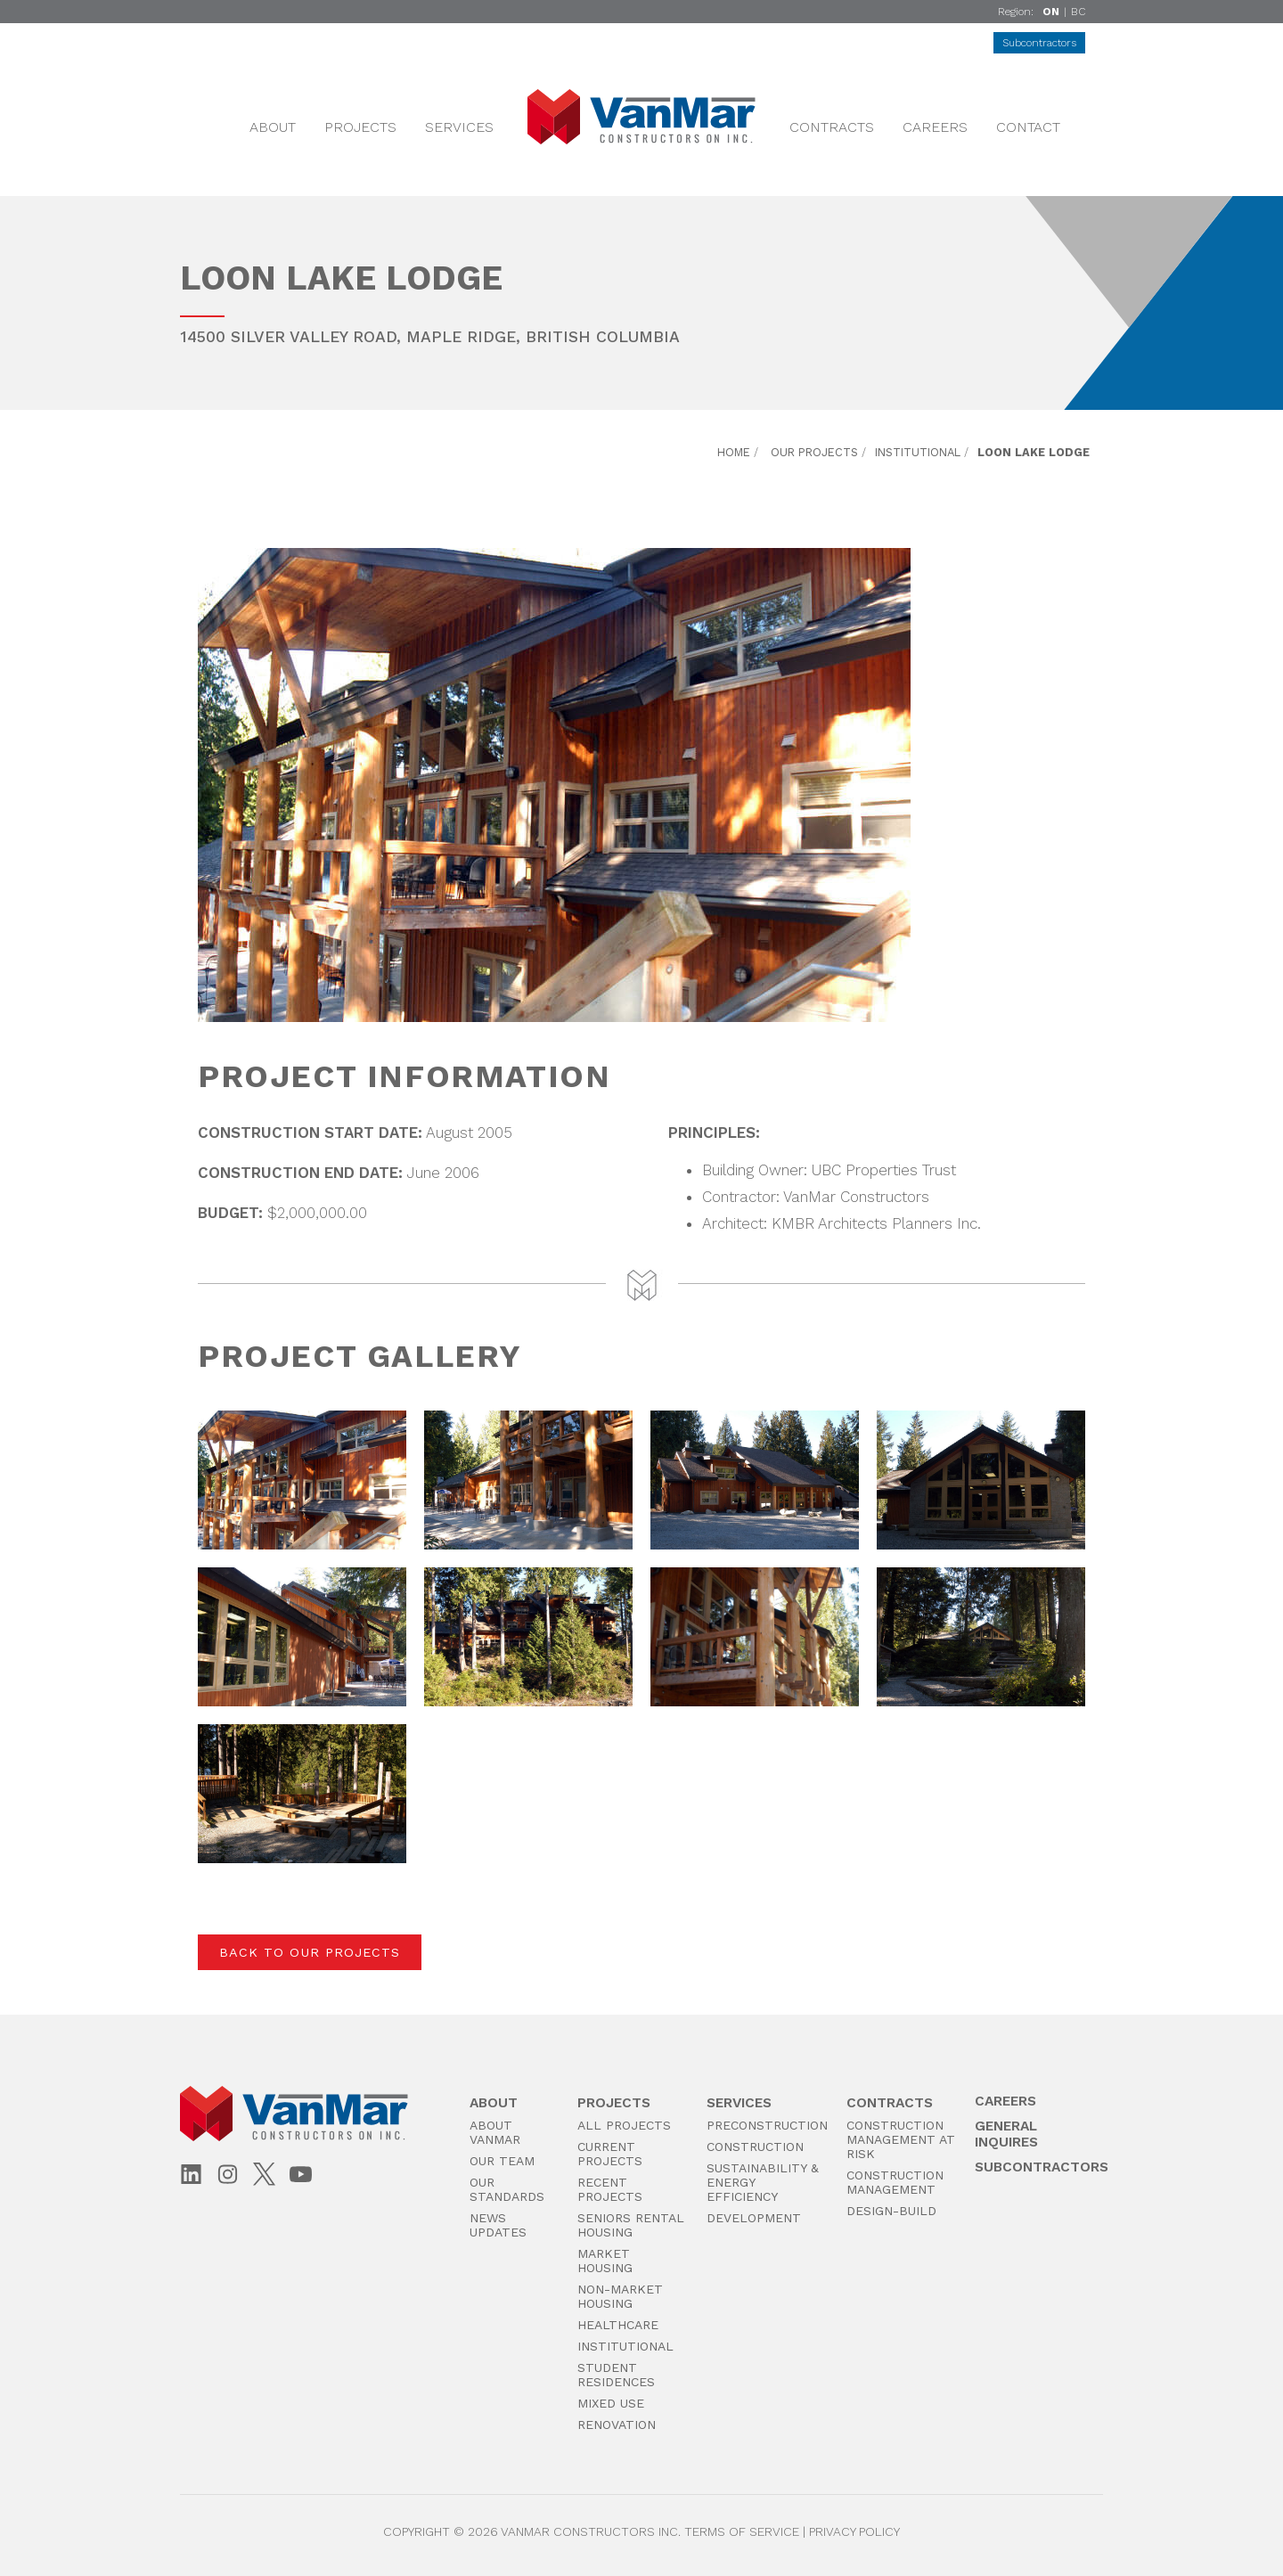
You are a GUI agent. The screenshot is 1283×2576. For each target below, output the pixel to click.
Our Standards (507, 2189)
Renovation (616, 2424)
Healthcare (617, 2325)
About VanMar (495, 2132)
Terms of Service (741, 2531)
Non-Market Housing (620, 2296)
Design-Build (891, 2211)
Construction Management (895, 2182)
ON (1050, 11)
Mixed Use (610, 2403)
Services (459, 127)
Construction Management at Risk (900, 2139)
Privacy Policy (854, 2531)
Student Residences (616, 2374)
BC (1078, 11)
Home (733, 452)
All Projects (624, 2125)
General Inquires (1006, 2134)
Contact (1028, 127)
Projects (360, 127)
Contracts (831, 127)
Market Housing (605, 2260)
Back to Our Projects (309, 1952)
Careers (935, 127)
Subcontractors (1039, 43)
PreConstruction (767, 2125)
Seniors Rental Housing (630, 2225)
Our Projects (814, 452)
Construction (755, 2146)
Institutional (917, 452)
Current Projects (609, 2153)
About (272, 127)
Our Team (502, 2161)
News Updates (498, 2225)
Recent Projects (609, 2189)
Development (754, 2218)
